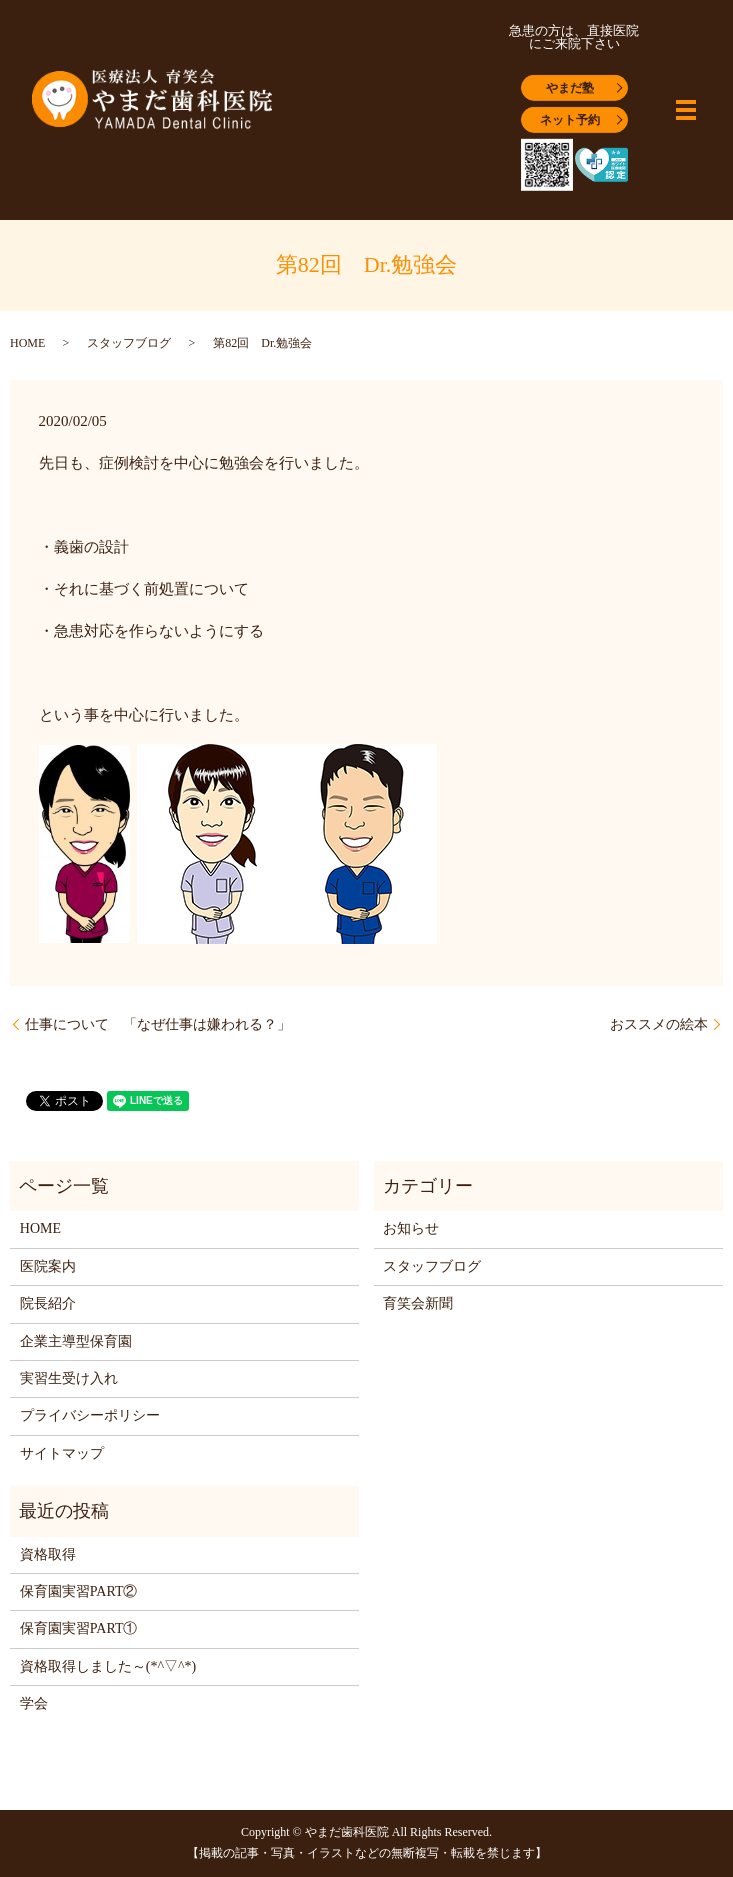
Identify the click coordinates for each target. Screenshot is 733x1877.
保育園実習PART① (79, 1628)
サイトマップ (62, 1453)
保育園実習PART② (79, 1591)
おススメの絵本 (659, 1024)
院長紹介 (48, 1303)
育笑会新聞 (418, 1303)
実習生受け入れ (69, 1378)
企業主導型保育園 (76, 1341)
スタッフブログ (129, 343)
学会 (34, 1703)
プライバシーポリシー (90, 1415)
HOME (27, 343)
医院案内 (48, 1266)
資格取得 (48, 1554)
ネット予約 (570, 120)
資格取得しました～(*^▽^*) (108, 1666)
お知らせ (411, 1228)
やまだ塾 (570, 88)
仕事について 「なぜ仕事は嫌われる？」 (158, 1024)
